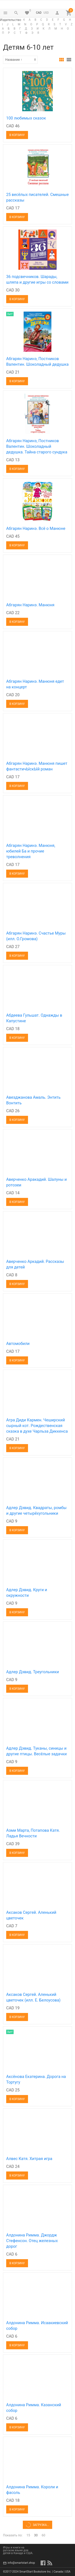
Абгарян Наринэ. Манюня (30, 604)
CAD (38, 12)
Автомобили (18, 1343)
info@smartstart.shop (21, 2562)
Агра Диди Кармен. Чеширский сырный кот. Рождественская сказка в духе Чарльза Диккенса (37, 1426)
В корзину (17, 135)
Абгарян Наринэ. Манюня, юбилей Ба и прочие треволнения (30, 851)
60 (43, 2535)
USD (46, 12)
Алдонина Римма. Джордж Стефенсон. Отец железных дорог (32, 2241)
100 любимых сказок (26, 118)
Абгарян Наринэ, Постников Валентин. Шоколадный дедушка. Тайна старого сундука (36, 446)
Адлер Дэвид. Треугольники (32, 1671)
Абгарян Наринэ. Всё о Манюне (35, 528)
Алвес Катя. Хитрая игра (29, 2158)
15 (28, 2535)
